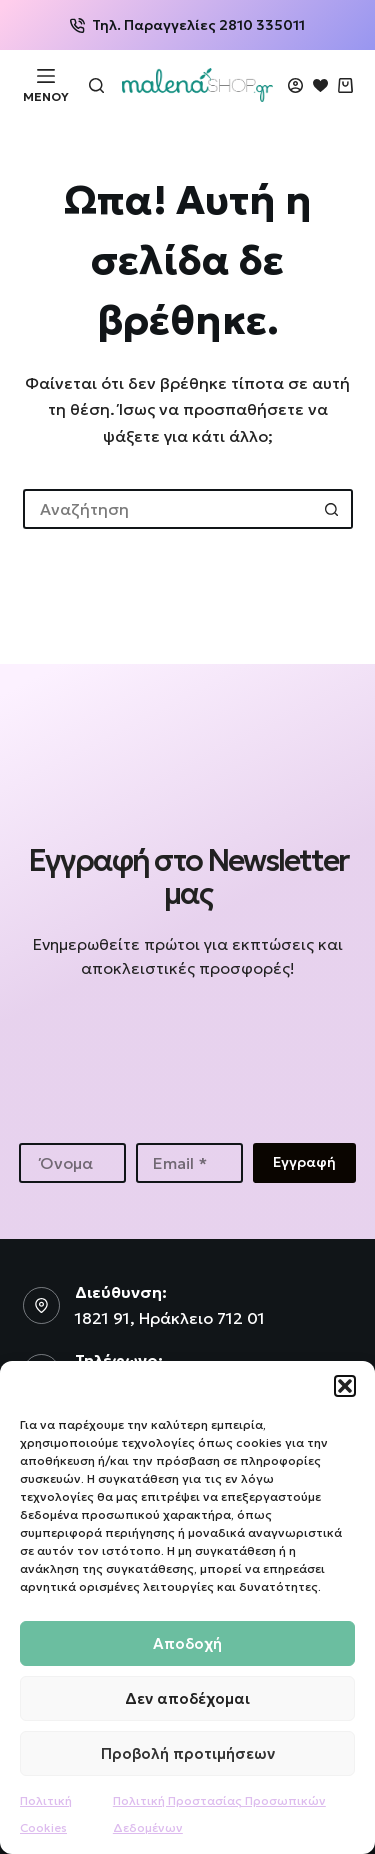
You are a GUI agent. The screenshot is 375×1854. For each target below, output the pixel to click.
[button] (345, 1386)
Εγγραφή (304, 1162)
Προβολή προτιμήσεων (188, 1753)
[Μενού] (46, 85)
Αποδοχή (187, 1643)
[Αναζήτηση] (96, 85)
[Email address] (189, 1163)
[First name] (72, 1163)
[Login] (295, 85)
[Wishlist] (320, 85)
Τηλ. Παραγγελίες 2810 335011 (187, 25)
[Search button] (333, 509)
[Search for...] (168, 509)
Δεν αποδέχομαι (187, 1698)
